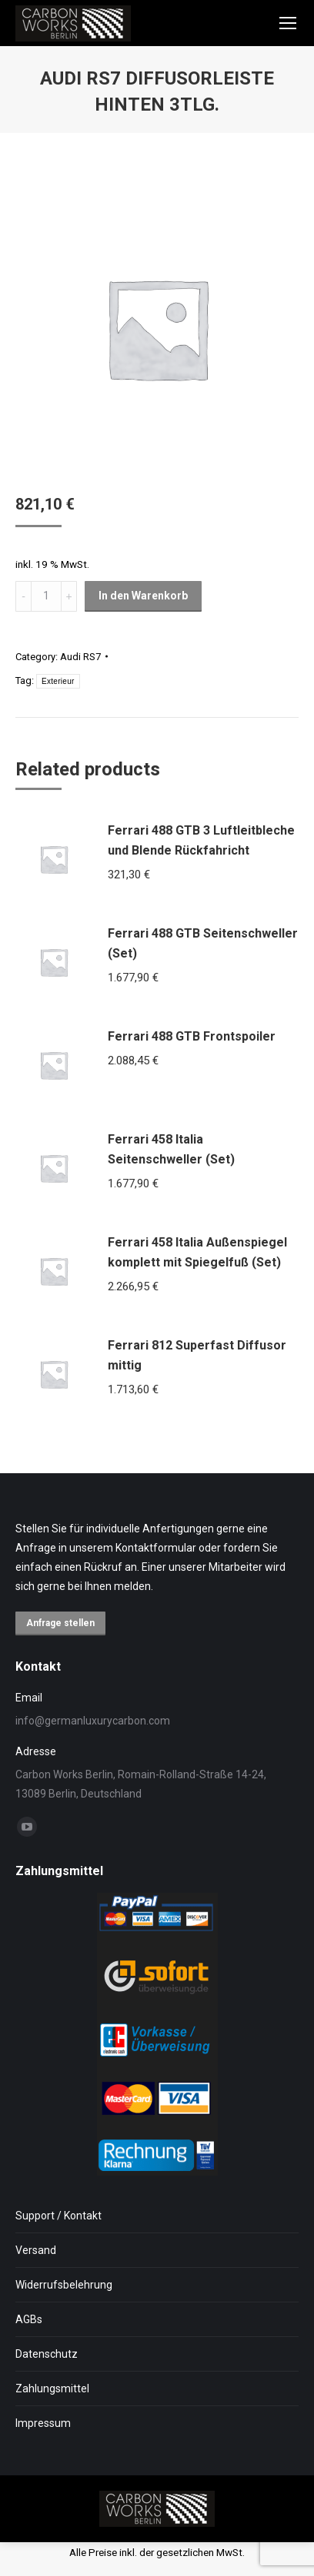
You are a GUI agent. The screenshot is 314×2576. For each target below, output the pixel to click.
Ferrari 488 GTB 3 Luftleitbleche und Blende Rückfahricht (201, 840)
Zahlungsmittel (52, 2388)
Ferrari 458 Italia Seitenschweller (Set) (171, 1149)
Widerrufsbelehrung (63, 2285)
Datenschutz (46, 2354)
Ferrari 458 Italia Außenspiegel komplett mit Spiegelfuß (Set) (197, 1252)
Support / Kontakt (58, 2215)
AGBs (28, 2319)
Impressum (43, 2423)
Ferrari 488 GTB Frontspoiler (192, 1036)
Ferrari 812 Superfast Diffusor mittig (197, 1355)
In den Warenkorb (143, 595)
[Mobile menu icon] (288, 23)
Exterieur (58, 681)
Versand (35, 2250)
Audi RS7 (80, 656)
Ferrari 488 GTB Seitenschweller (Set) (203, 943)
